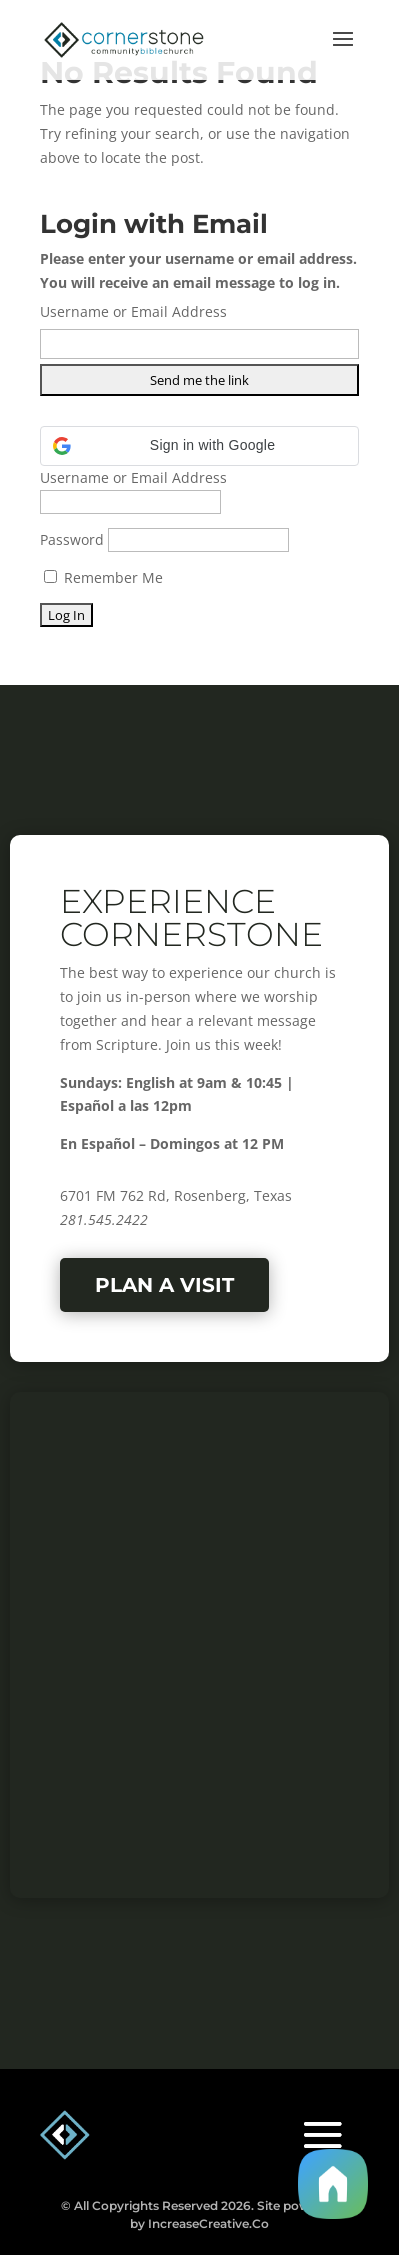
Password (72, 539)
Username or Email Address (133, 311)
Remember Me (103, 577)
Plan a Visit (164, 1285)
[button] (199, 446)
